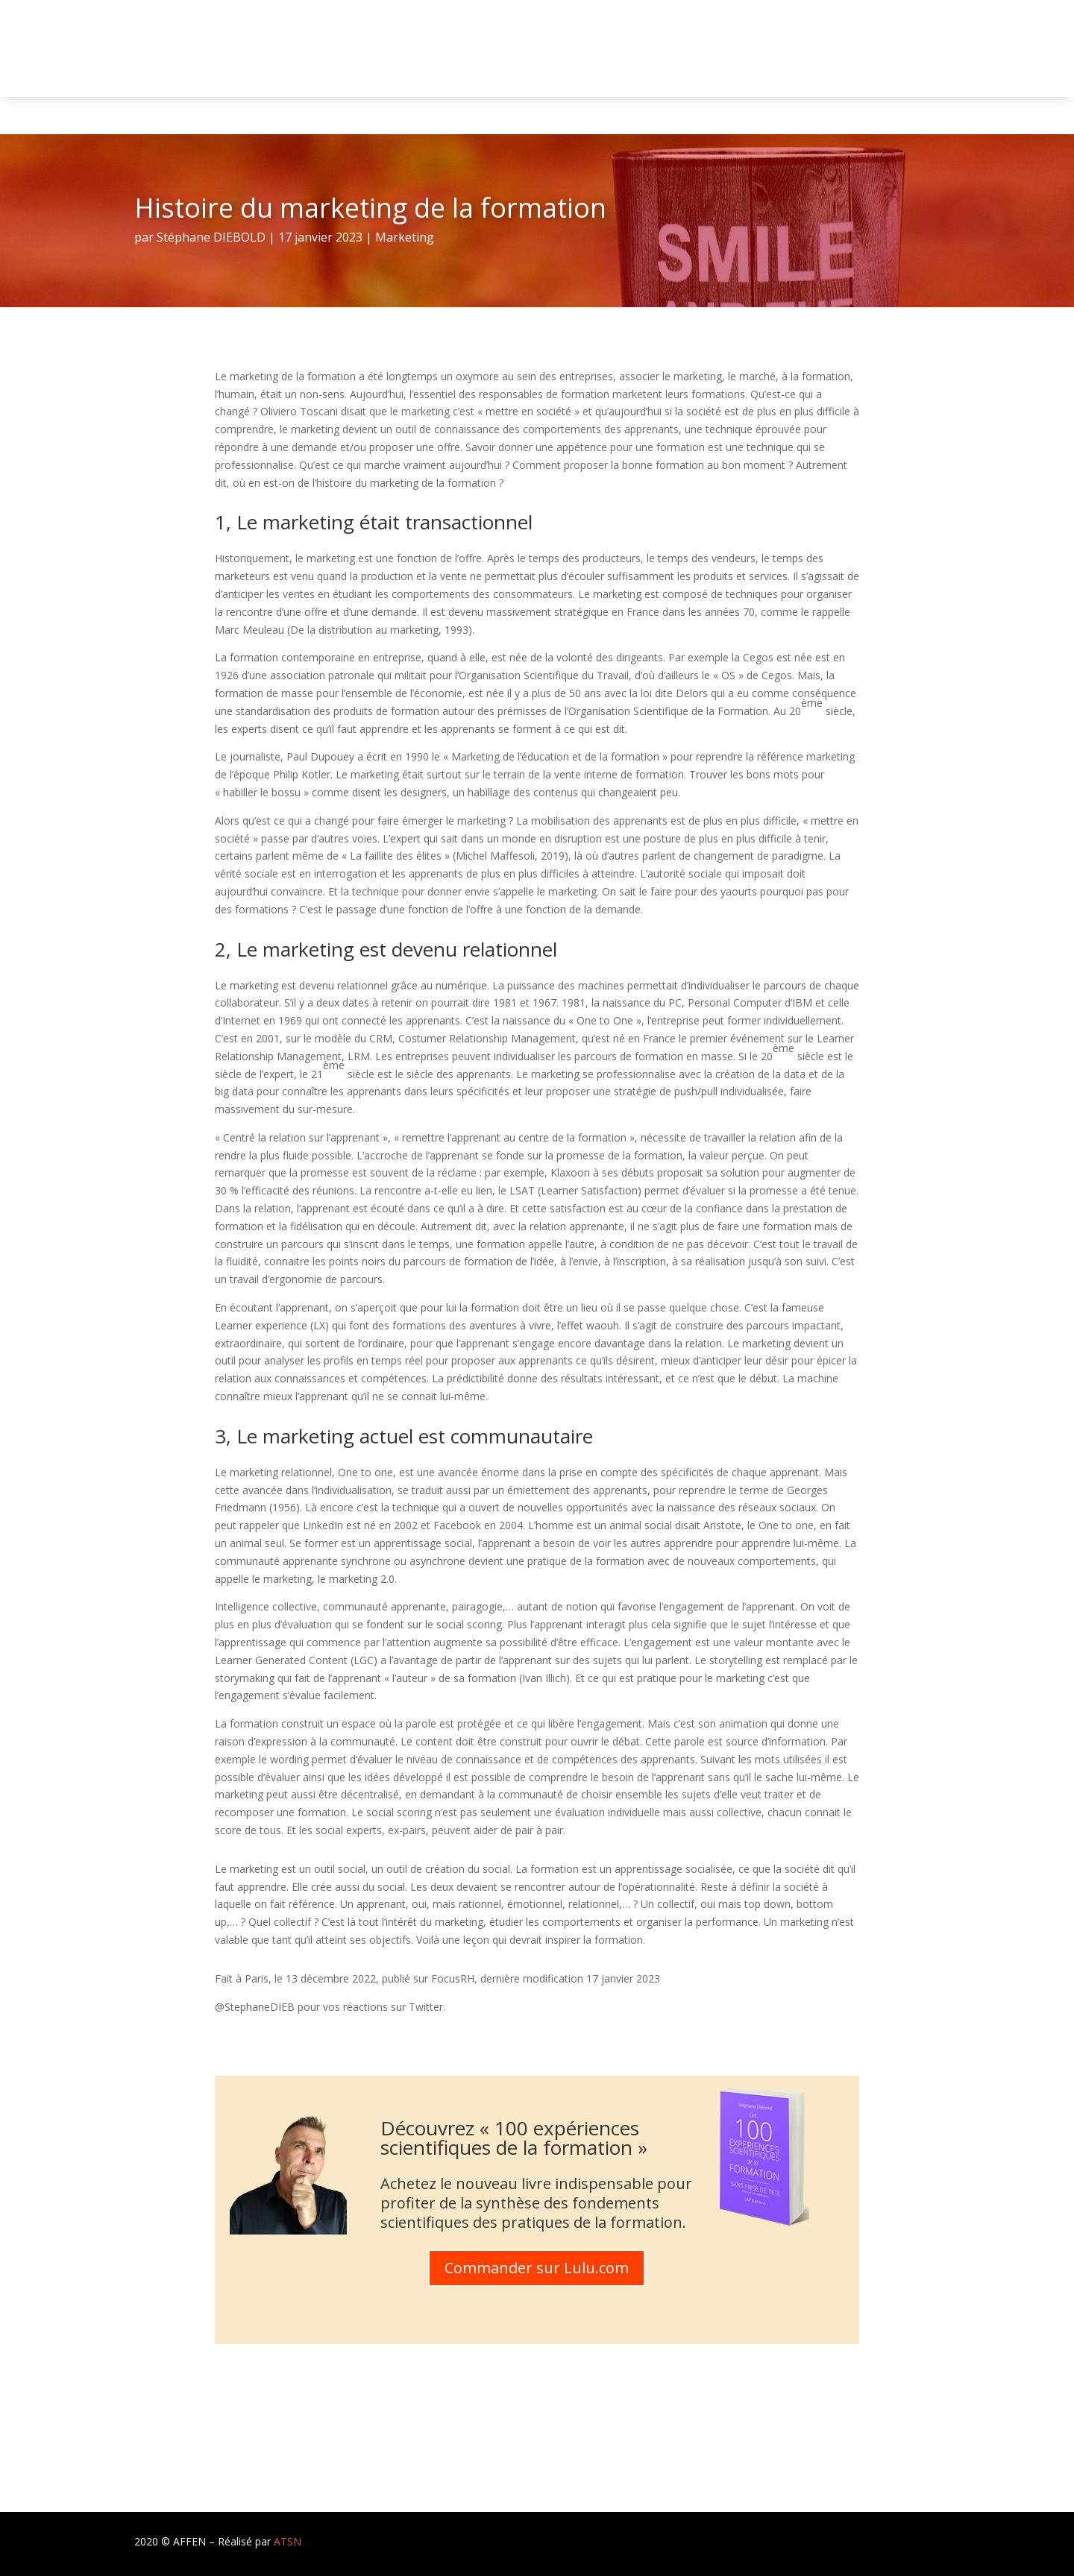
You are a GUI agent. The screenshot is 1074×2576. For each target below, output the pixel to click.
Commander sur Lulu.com (537, 2268)
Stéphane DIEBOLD (211, 237)
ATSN (287, 2541)
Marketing (404, 237)
